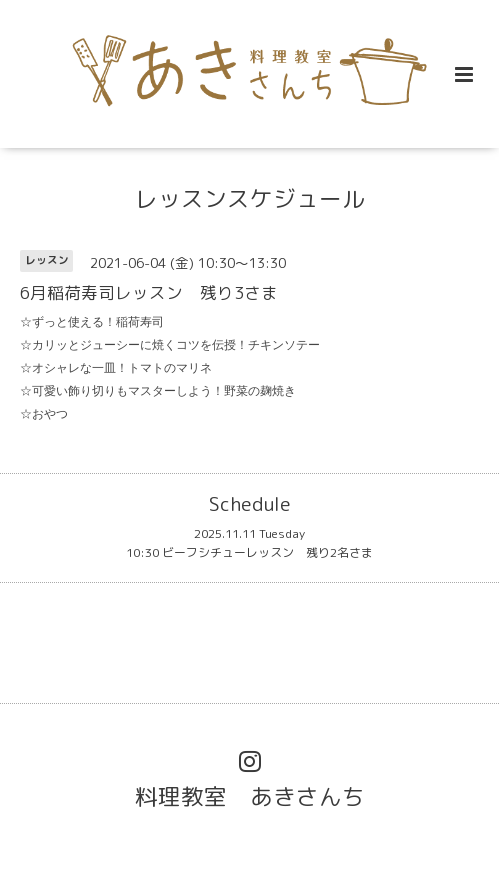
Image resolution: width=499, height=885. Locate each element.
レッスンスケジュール (250, 198)
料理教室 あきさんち (250, 796)
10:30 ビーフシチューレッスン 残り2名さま (249, 552)
